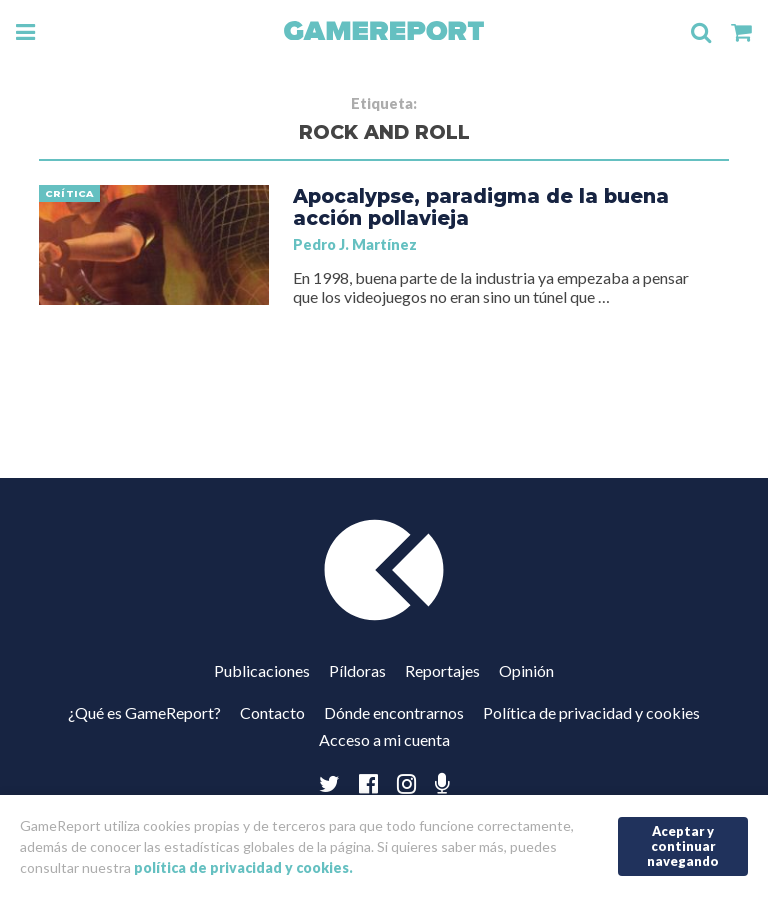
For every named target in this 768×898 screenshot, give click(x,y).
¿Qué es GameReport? (144, 712)
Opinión (526, 670)
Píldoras (357, 670)
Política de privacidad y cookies (591, 712)
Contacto (272, 712)
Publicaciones (262, 670)
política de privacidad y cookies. (243, 867)
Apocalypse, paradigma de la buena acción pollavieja (481, 207)
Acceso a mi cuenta (384, 739)
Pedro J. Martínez (355, 244)
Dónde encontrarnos (394, 712)
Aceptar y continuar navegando (683, 845)
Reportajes (442, 670)
